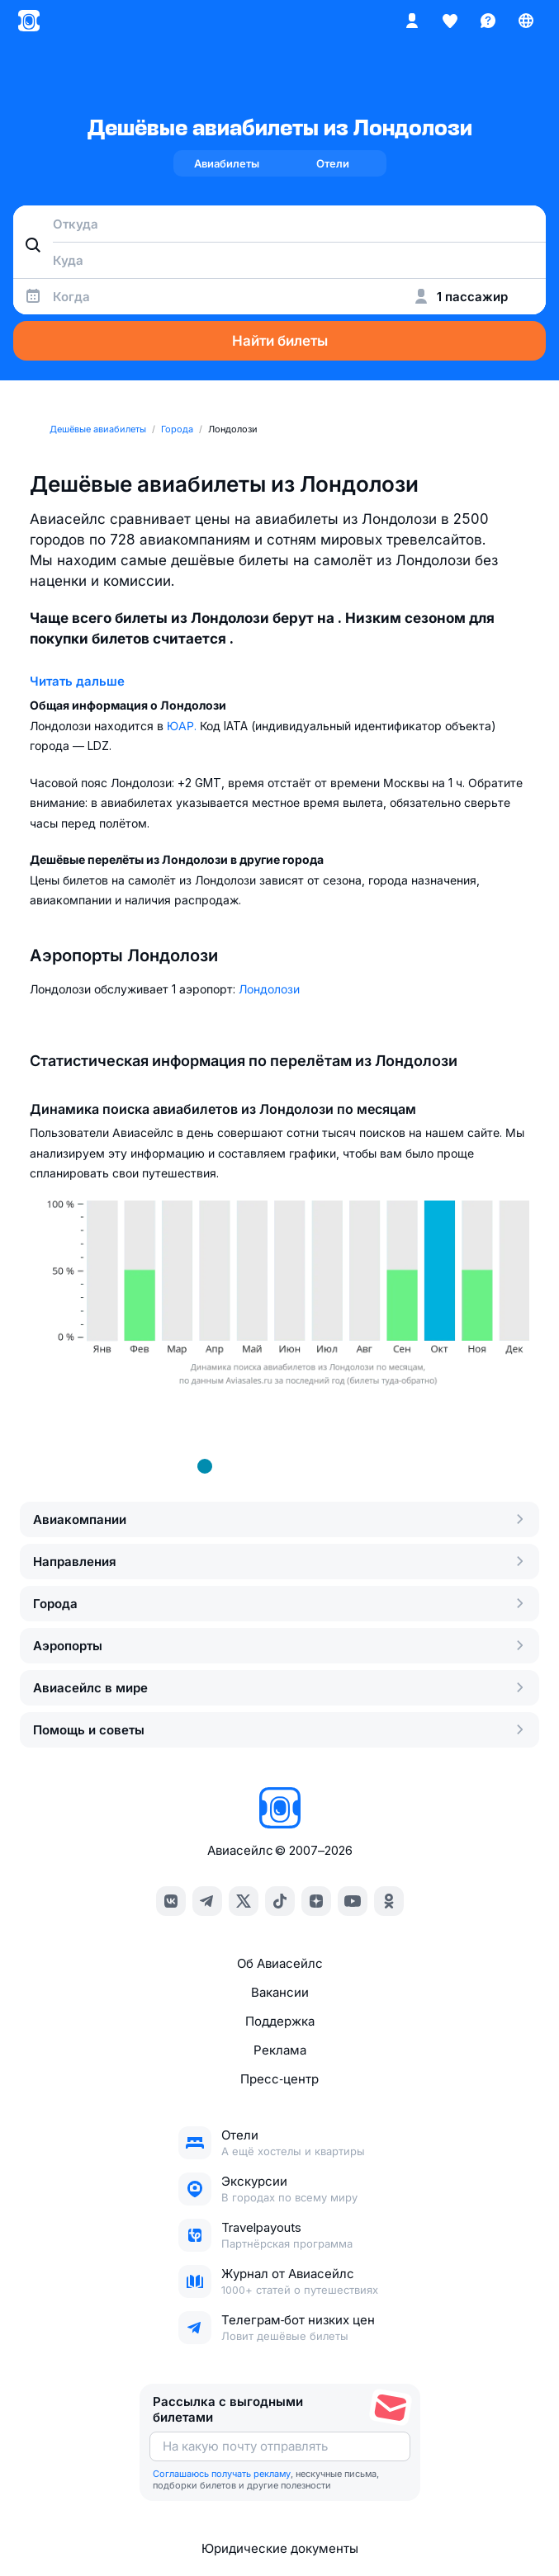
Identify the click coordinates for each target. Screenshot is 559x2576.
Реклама (279, 2050)
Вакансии (280, 1992)
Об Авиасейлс (280, 1963)
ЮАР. (183, 726)
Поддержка (280, 2021)
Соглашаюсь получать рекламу (222, 2473)
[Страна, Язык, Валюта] (525, 20)
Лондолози (269, 989)
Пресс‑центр (279, 2079)
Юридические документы (279, 2548)
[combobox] (279, 223)
